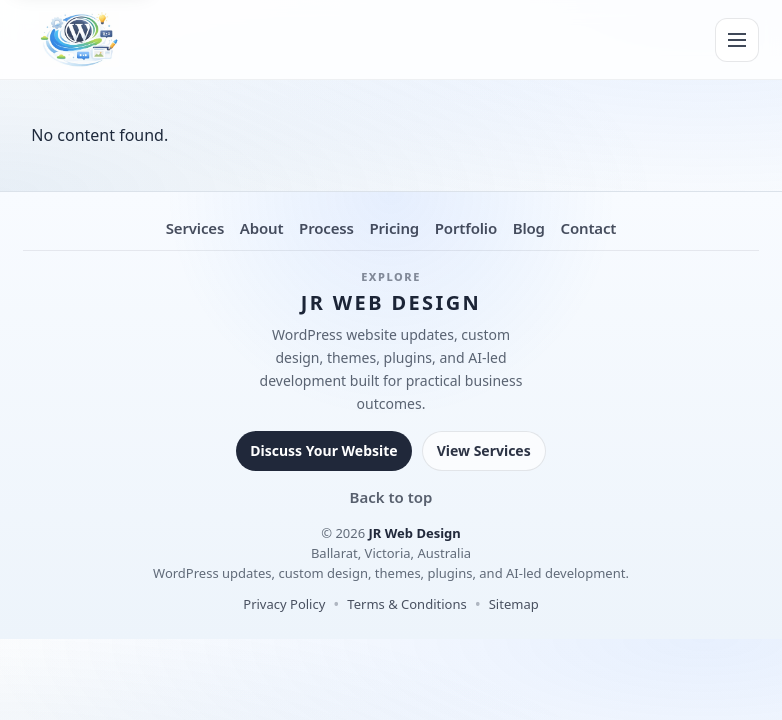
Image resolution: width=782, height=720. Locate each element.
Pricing (394, 228)
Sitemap (514, 604)
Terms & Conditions (406, 604)
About (262, 228)
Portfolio (466, 228)
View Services (484, 450)
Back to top (391, 497)
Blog (529, 228)
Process (326, 228)
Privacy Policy (284, 604)
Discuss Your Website (323, 450)
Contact (588, 228)
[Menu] (737, 40)
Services (195, 228)
